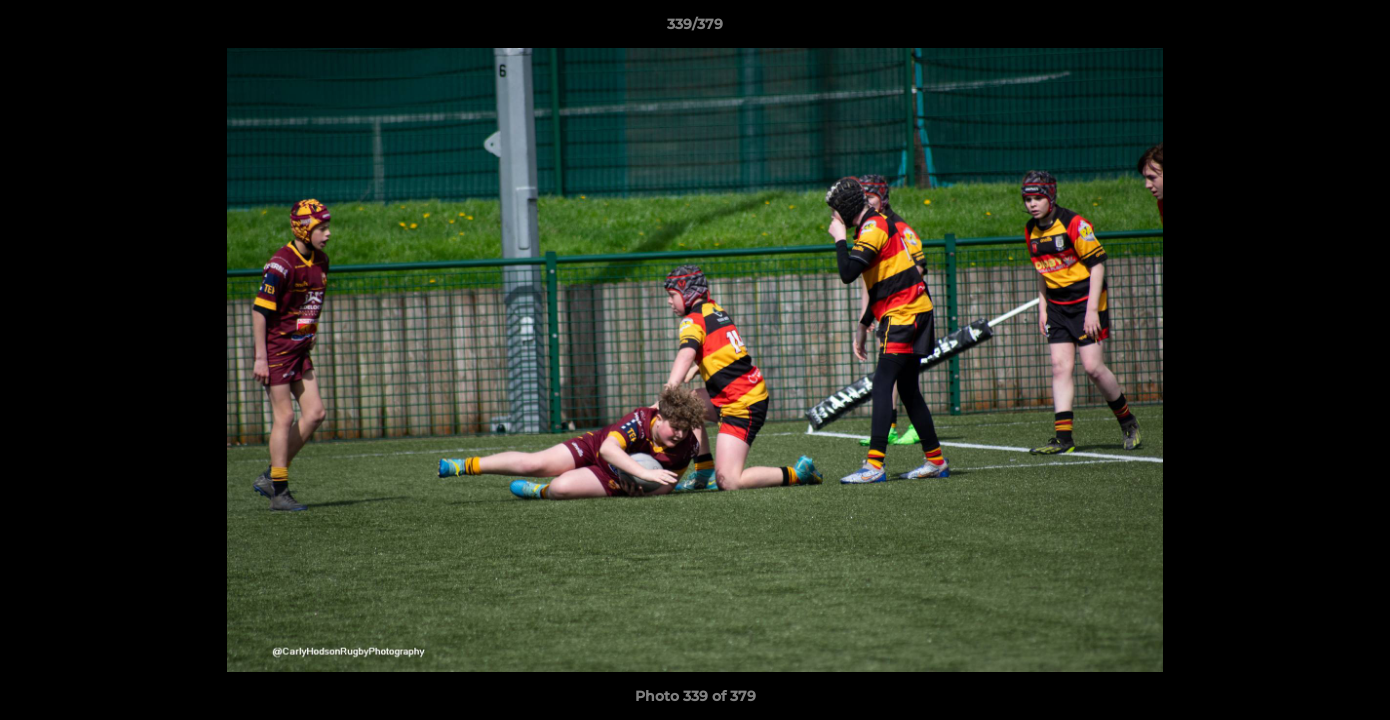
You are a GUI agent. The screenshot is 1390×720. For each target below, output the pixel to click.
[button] (1354, 29)
